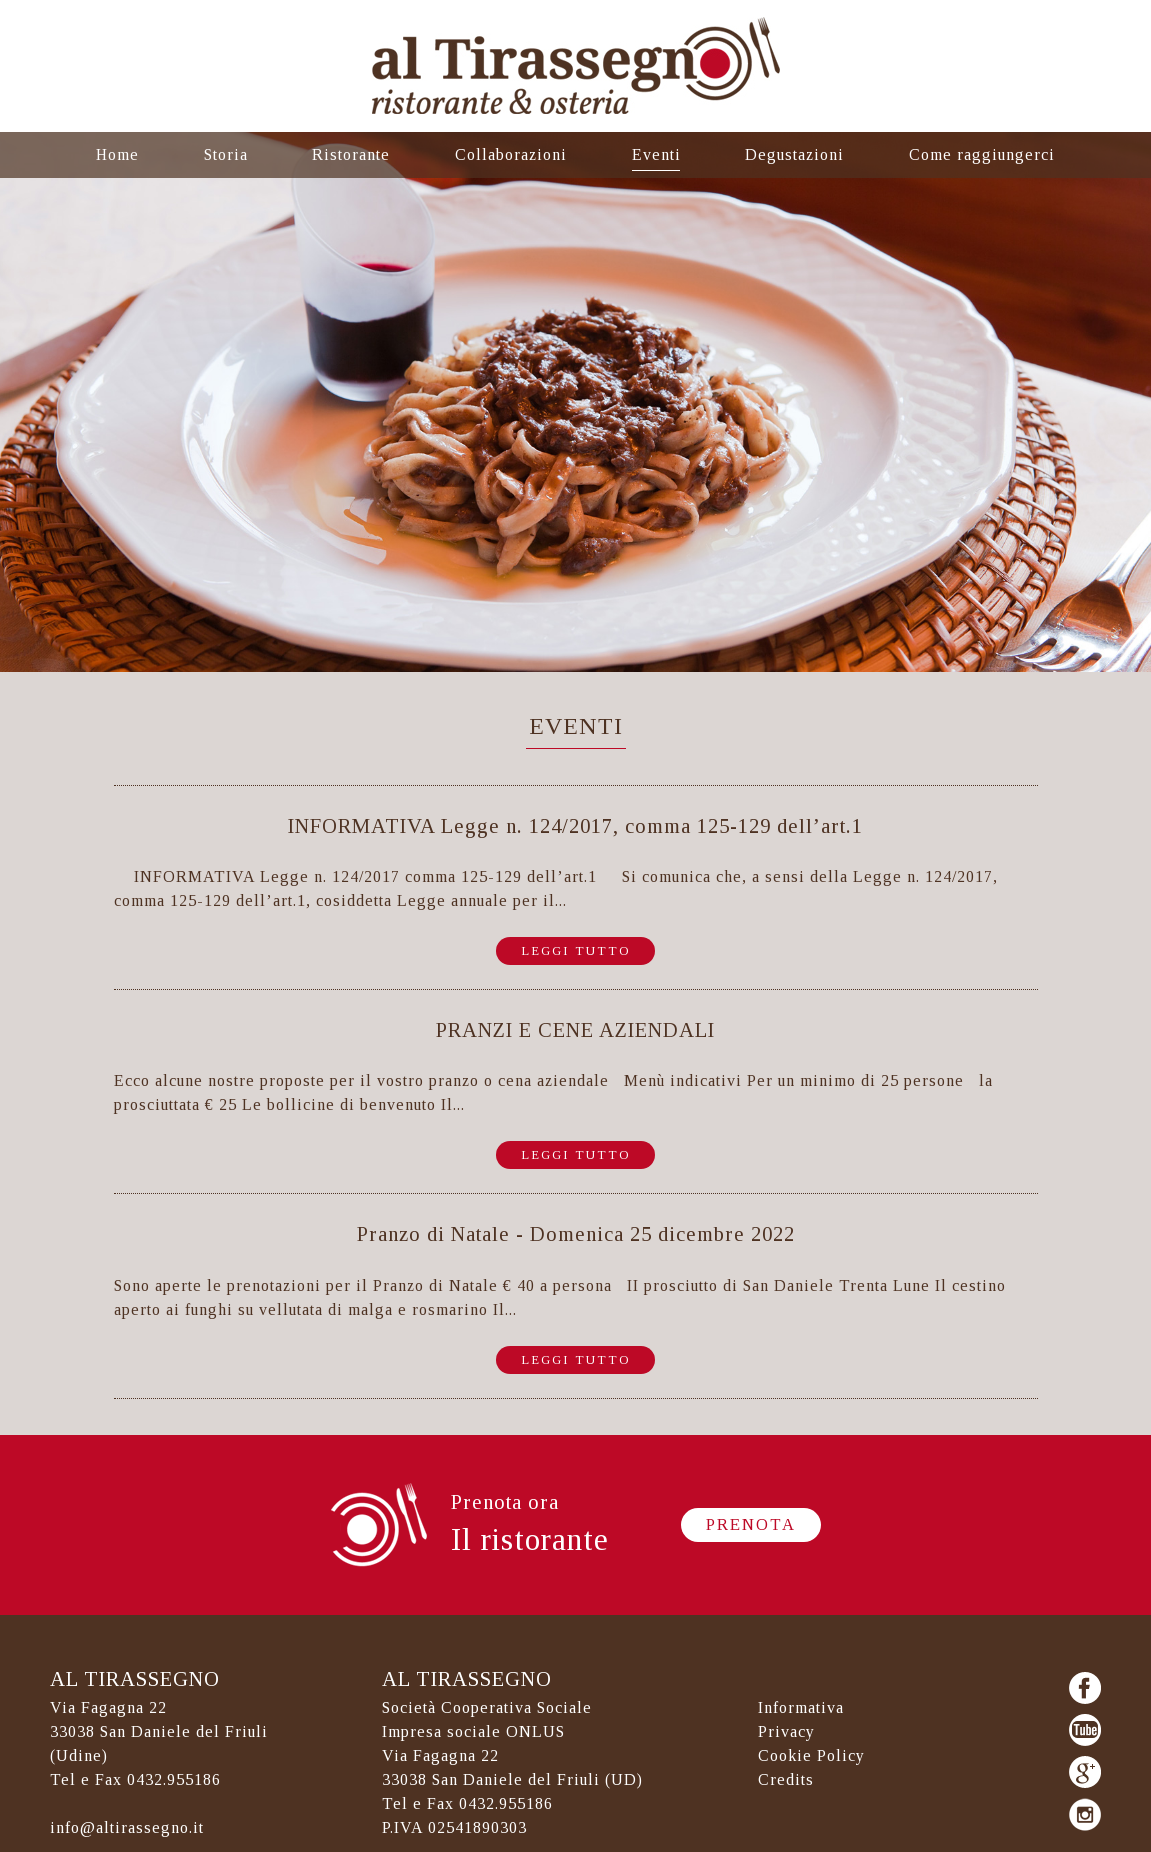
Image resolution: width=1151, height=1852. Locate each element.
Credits (786, 1779)
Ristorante (351, 154)
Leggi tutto (575, 951)
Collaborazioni (511, 154)
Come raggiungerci (982, 154)
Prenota (751, 1524)
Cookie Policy (811, 1755)
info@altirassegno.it (127, 1827)
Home (117, 154)
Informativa (801, 1707)
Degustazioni (794, 154)
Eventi (656, 154)
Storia (226, 154)
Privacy (786, 1731)
